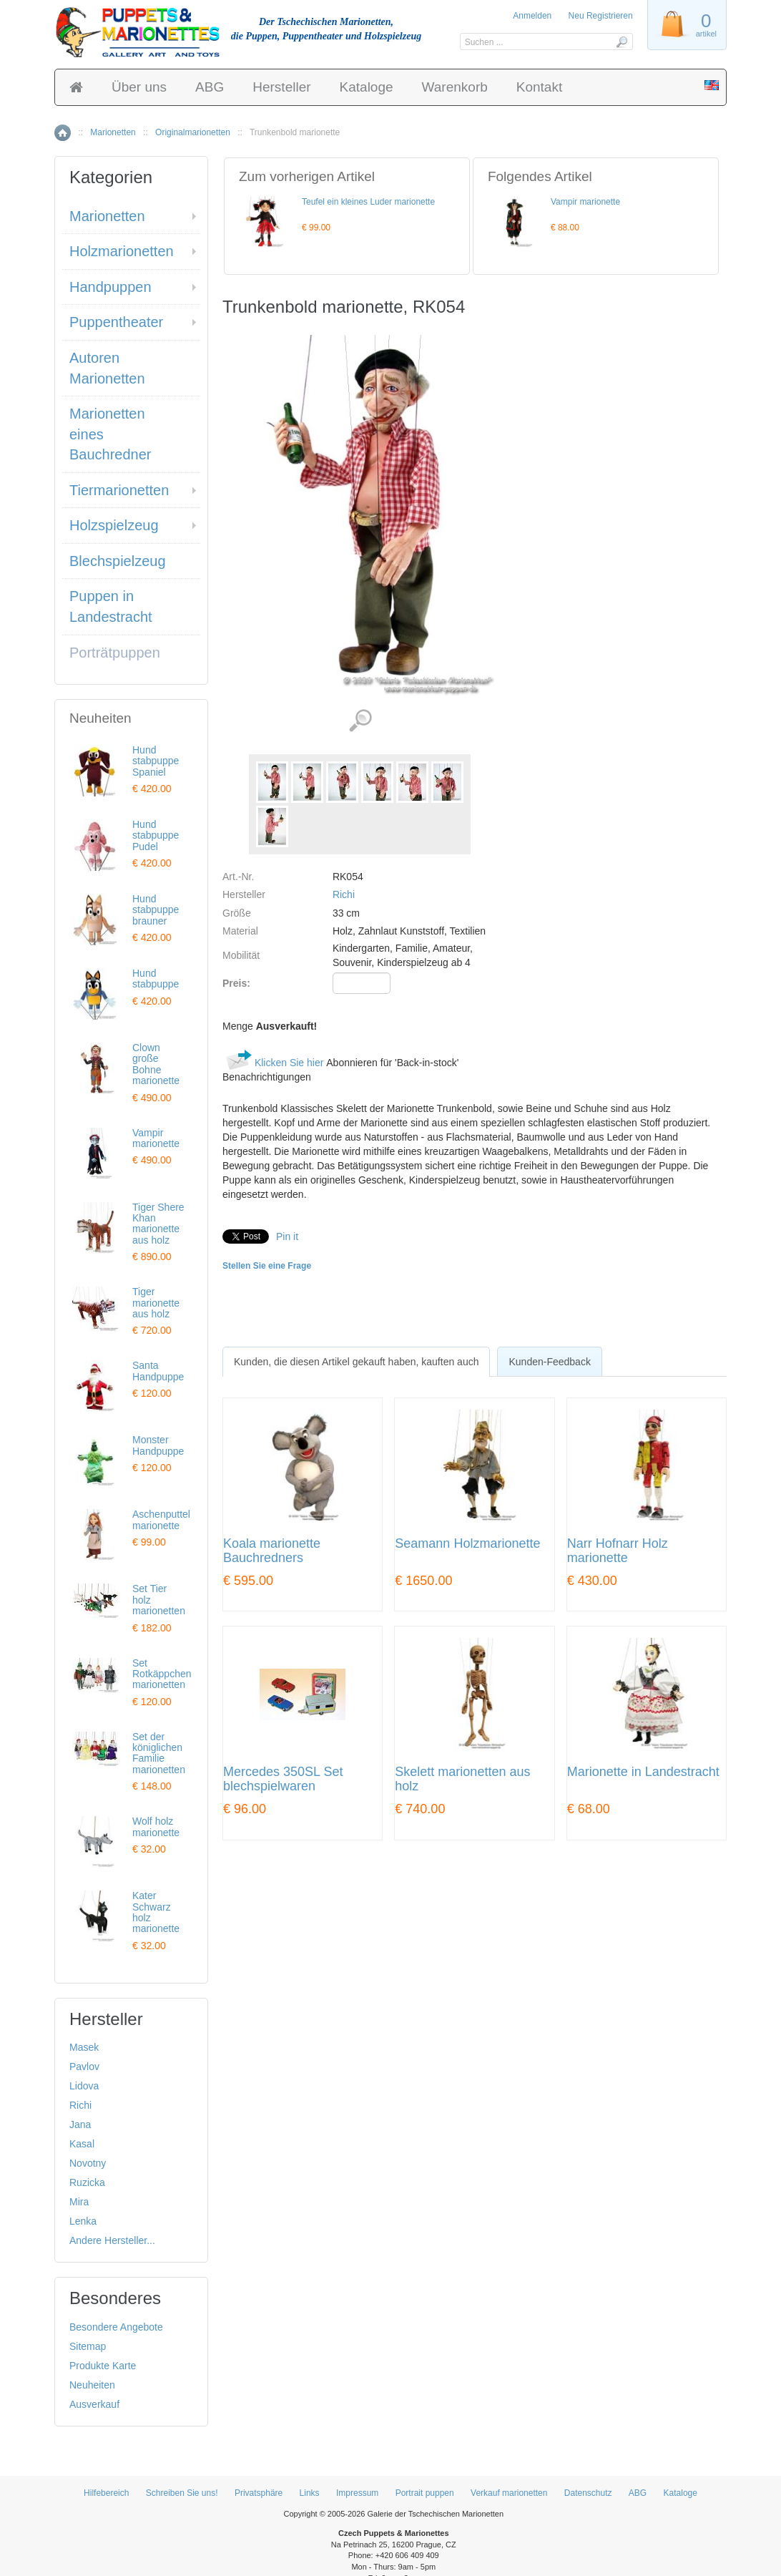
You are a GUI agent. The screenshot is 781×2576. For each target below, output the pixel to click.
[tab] (356, 1362)
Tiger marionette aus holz (156, 1302)
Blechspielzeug (117, 561)
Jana (80, 2124)
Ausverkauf (94, 2404)
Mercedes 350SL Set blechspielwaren (283, 1779)
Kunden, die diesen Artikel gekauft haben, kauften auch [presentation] (356, 1361)
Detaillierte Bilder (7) (360, 721)
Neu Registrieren (601, 16)
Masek (84, 2047)
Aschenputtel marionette (161, 1519)
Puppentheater (116, 322)
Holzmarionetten (121, 251)
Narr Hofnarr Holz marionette (617, 1551)
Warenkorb (455, 86)
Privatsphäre (259, 2493)
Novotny (87, 2163)
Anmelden (532, 16)
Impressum (357, 2493)
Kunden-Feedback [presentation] (549, 1361)
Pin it (287, 1236)
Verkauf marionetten (509, 2493)
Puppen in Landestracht (110, 606)
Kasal (81, 2144)
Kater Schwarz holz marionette (156, 1912)
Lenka (83, 2221)
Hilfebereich (106, 2493)
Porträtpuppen (114, 652)
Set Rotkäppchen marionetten (162, 1674)
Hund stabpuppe (155, 978)
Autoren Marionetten (107, 368)
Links (310, 2493)
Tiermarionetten (119, 490)
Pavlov (84, 2066)
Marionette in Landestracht (643, 1772)
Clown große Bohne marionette (156, 1064)
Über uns (139, 86)
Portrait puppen (425, 2493)
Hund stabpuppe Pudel (155, 835)
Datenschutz (588, 2493)
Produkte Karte (102, 2365)
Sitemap (87, 2346)
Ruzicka (87, 2182)
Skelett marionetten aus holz (462, 1779)
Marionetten (112, 132)
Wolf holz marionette (156, 1826)
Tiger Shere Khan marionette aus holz (158, 1223)
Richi (344, 894)
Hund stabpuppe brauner (155, 910)
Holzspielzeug (114, 525)
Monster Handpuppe (158, 1445)
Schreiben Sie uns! (182, 2493)
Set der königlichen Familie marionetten (158, 1753)
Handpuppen (110, 287)
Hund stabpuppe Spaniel (155, 761)
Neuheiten (92, 2385)
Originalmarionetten (192, 132)
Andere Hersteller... (112, 2240)
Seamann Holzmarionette (467, 1544)
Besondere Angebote (116, 2327)
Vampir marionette (585, 202)
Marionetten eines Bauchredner (110, 434)
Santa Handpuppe (158, 1371)
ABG (209, 86)
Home (62, 133)
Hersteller (281, 86)
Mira (79, 2201)
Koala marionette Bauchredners (271, 1551)
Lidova (84, 2086)
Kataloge (366, 86)
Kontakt (539, 86)
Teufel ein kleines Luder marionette (368, 202)
